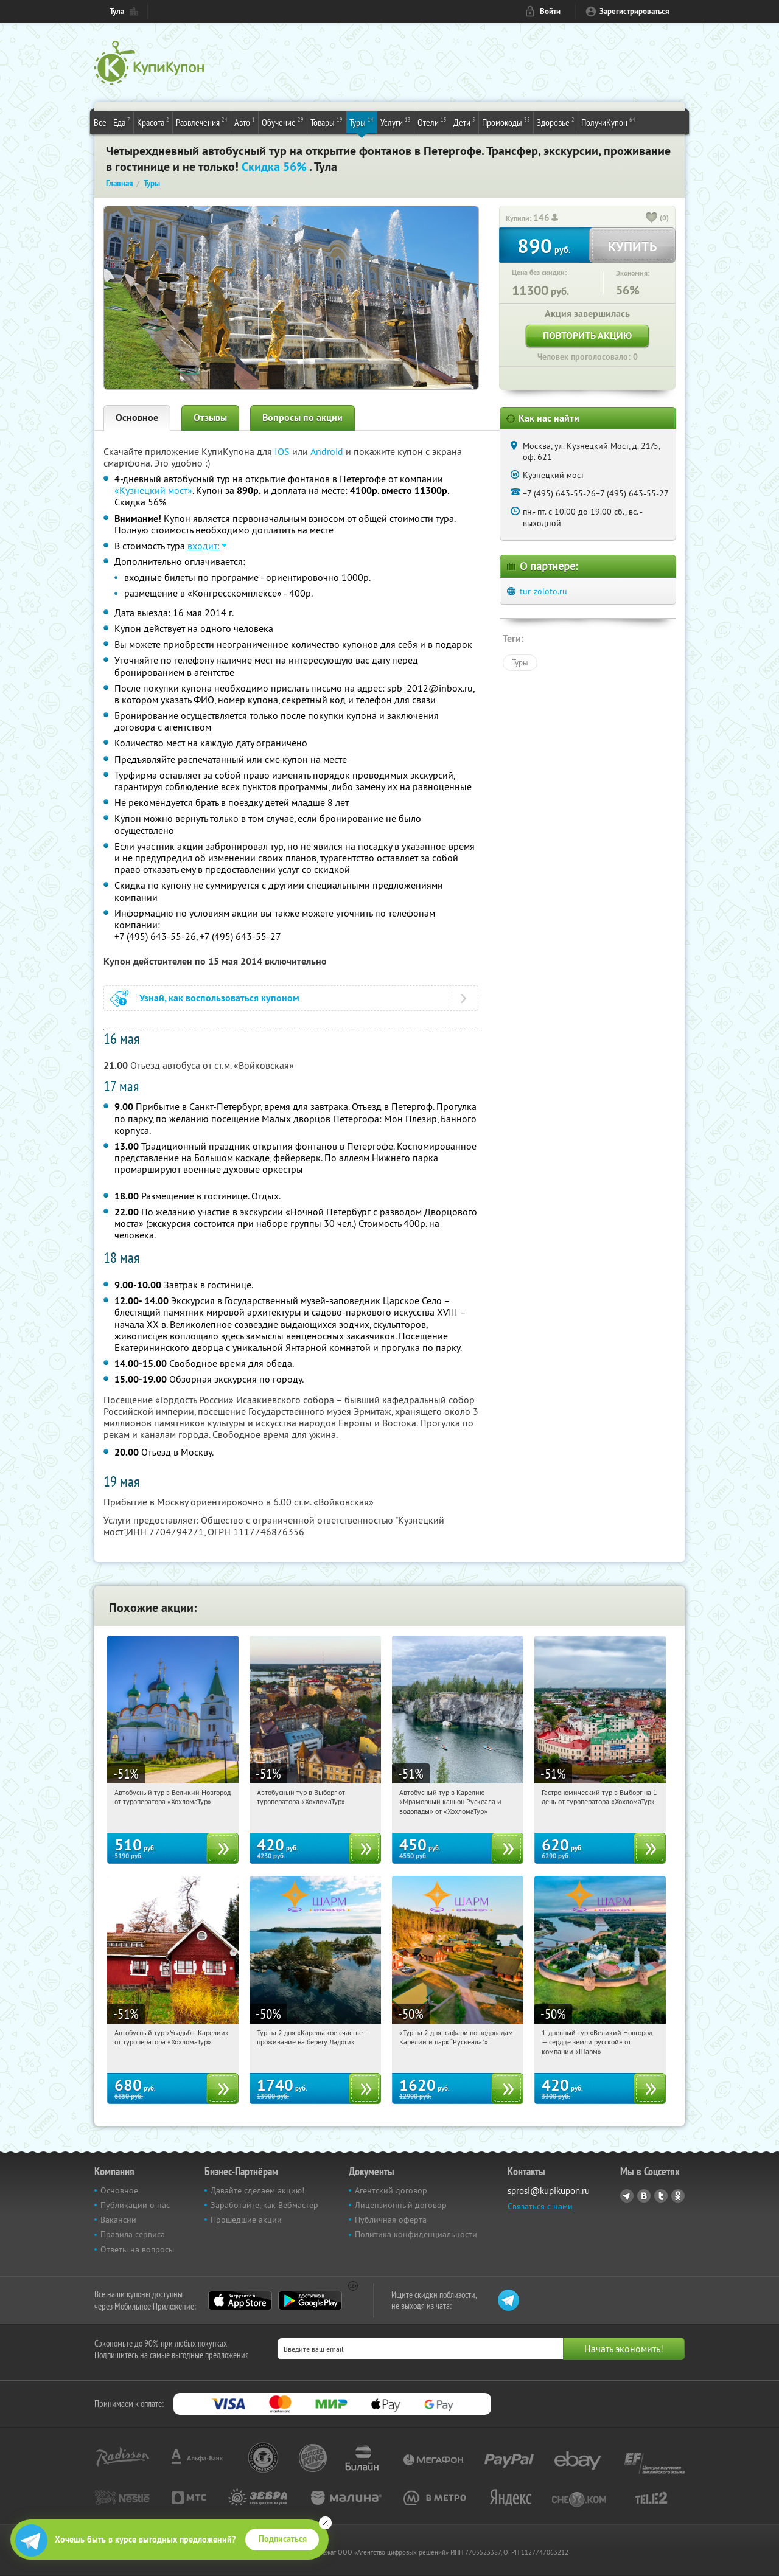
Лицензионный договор (401, 2204)
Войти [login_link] (550, 11)
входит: (203, 546)
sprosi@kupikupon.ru (549, 2190)
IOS (283, 451)
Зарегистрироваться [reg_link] (634, 11)
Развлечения (202, 121)
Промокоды (506, 121)
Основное (137, 417)
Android (328, 451)
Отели (432, 121)
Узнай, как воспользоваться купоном (219, 997)
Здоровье (556, 121)
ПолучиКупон (608, 121)
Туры (361, 121)
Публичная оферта (391, 2219)
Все (100, 122)
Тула (117, 11)
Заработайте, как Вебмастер (264, 2204)
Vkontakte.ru (644, 2196)
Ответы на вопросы (137, 2249)
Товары (326, 121)
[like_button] (652, 218)
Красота (153, 121)
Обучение (283, 121)
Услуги (395, 121)
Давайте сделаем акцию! (257, 2190)
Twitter (661, 2196)
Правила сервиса (132, 2234)
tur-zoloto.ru (543, 591)
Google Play (310, 2300)
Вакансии (118, 2219)
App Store (240, 2300)
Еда (121, 121)
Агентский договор (391, 2190)
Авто (244, 121)
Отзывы (210, 417)
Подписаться (283, 2538)
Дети (464, 121)
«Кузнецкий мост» (153, 490)
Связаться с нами (540, 2206)
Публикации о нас (135, 2204)
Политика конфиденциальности (416, 2234)
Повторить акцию (587, 335)
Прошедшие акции (246, 2219)
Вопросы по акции (302, 417)
